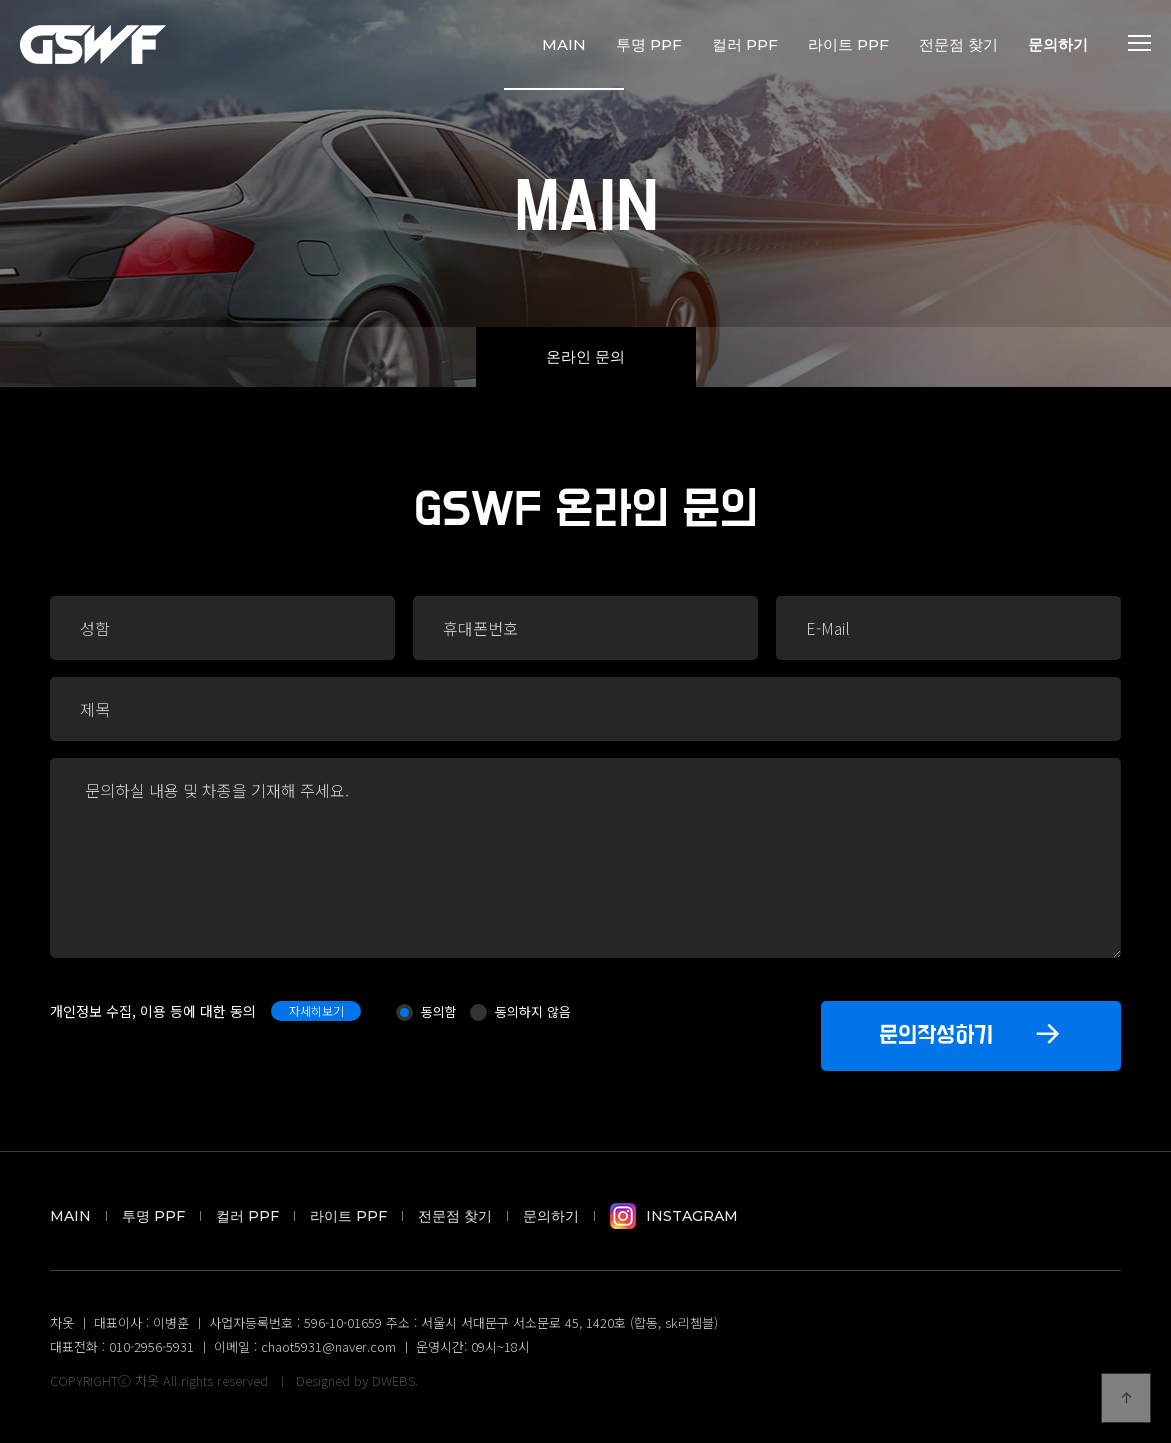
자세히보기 (316, 1010)
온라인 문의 (585, 356)
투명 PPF (649, 44)
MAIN (564, 44)
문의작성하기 (971, 1033)
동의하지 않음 (533, 1011)
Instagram (674, 1216)
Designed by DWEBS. (357, 1380)
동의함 (439, 1011)
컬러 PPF (745, 44)
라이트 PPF (848, 44)
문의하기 (1058, 44)
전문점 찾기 (958, 44)
